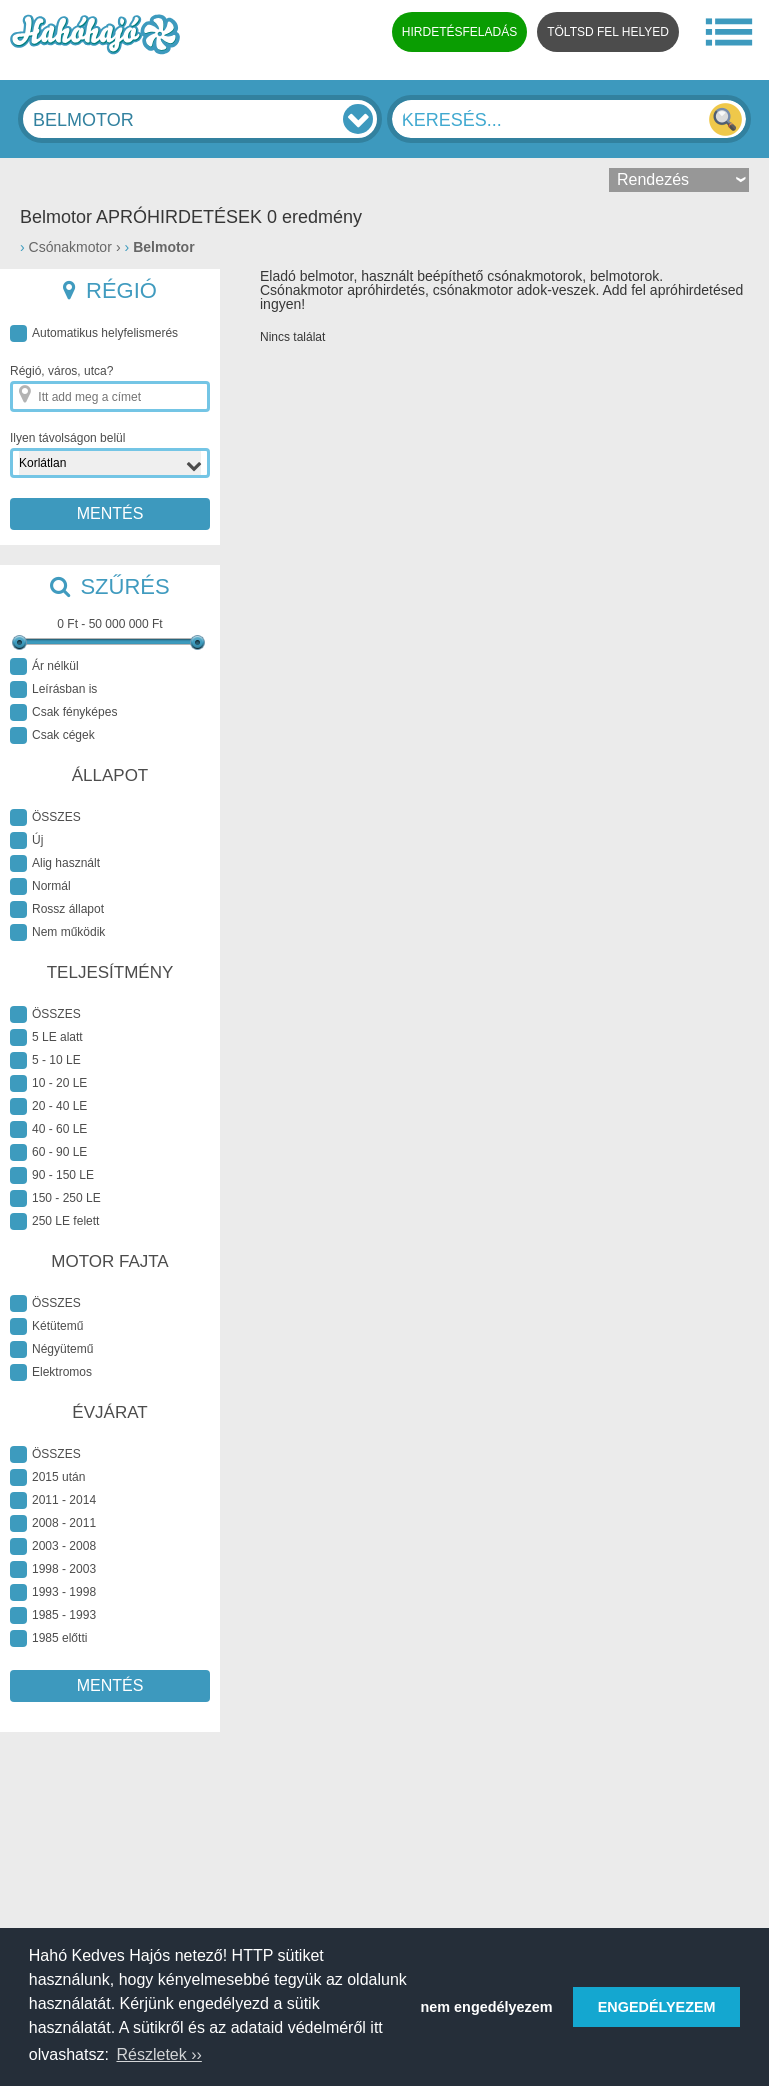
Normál (40, 886)
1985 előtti (48, 1638)
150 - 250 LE (55, 1198)
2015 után (47, 1477)
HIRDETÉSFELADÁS (459, 32)
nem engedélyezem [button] (487, 2007)
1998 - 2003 (53, 1569)
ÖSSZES (45, 817)
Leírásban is (53, 689)
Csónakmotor (70, 247)
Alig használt (55, 863)
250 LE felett (54, 1221)
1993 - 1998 (53, 1592)
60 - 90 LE (48, 1152)
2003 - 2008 (53, 1546)
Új (26, 840)
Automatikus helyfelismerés (94, 333)
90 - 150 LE (52, 1175)
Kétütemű (46, 1326)
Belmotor (163, 247)
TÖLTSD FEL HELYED (608, 32)
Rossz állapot (57, 909)
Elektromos (51, 1372)
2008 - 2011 (53, 1523)
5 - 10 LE (45, 1060)
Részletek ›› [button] (158, 2054)
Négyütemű (51, 1349)
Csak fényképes (63, 712)
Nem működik (57, 932)
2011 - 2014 (53, 1500)
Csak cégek (52, 735)
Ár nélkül (44, 666)
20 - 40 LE (48, 1106)
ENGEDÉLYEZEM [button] (657, 2007)
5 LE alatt (46, 1037)
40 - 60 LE (48, 1129)
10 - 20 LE (48, 1083)
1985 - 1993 (53, 1615)
